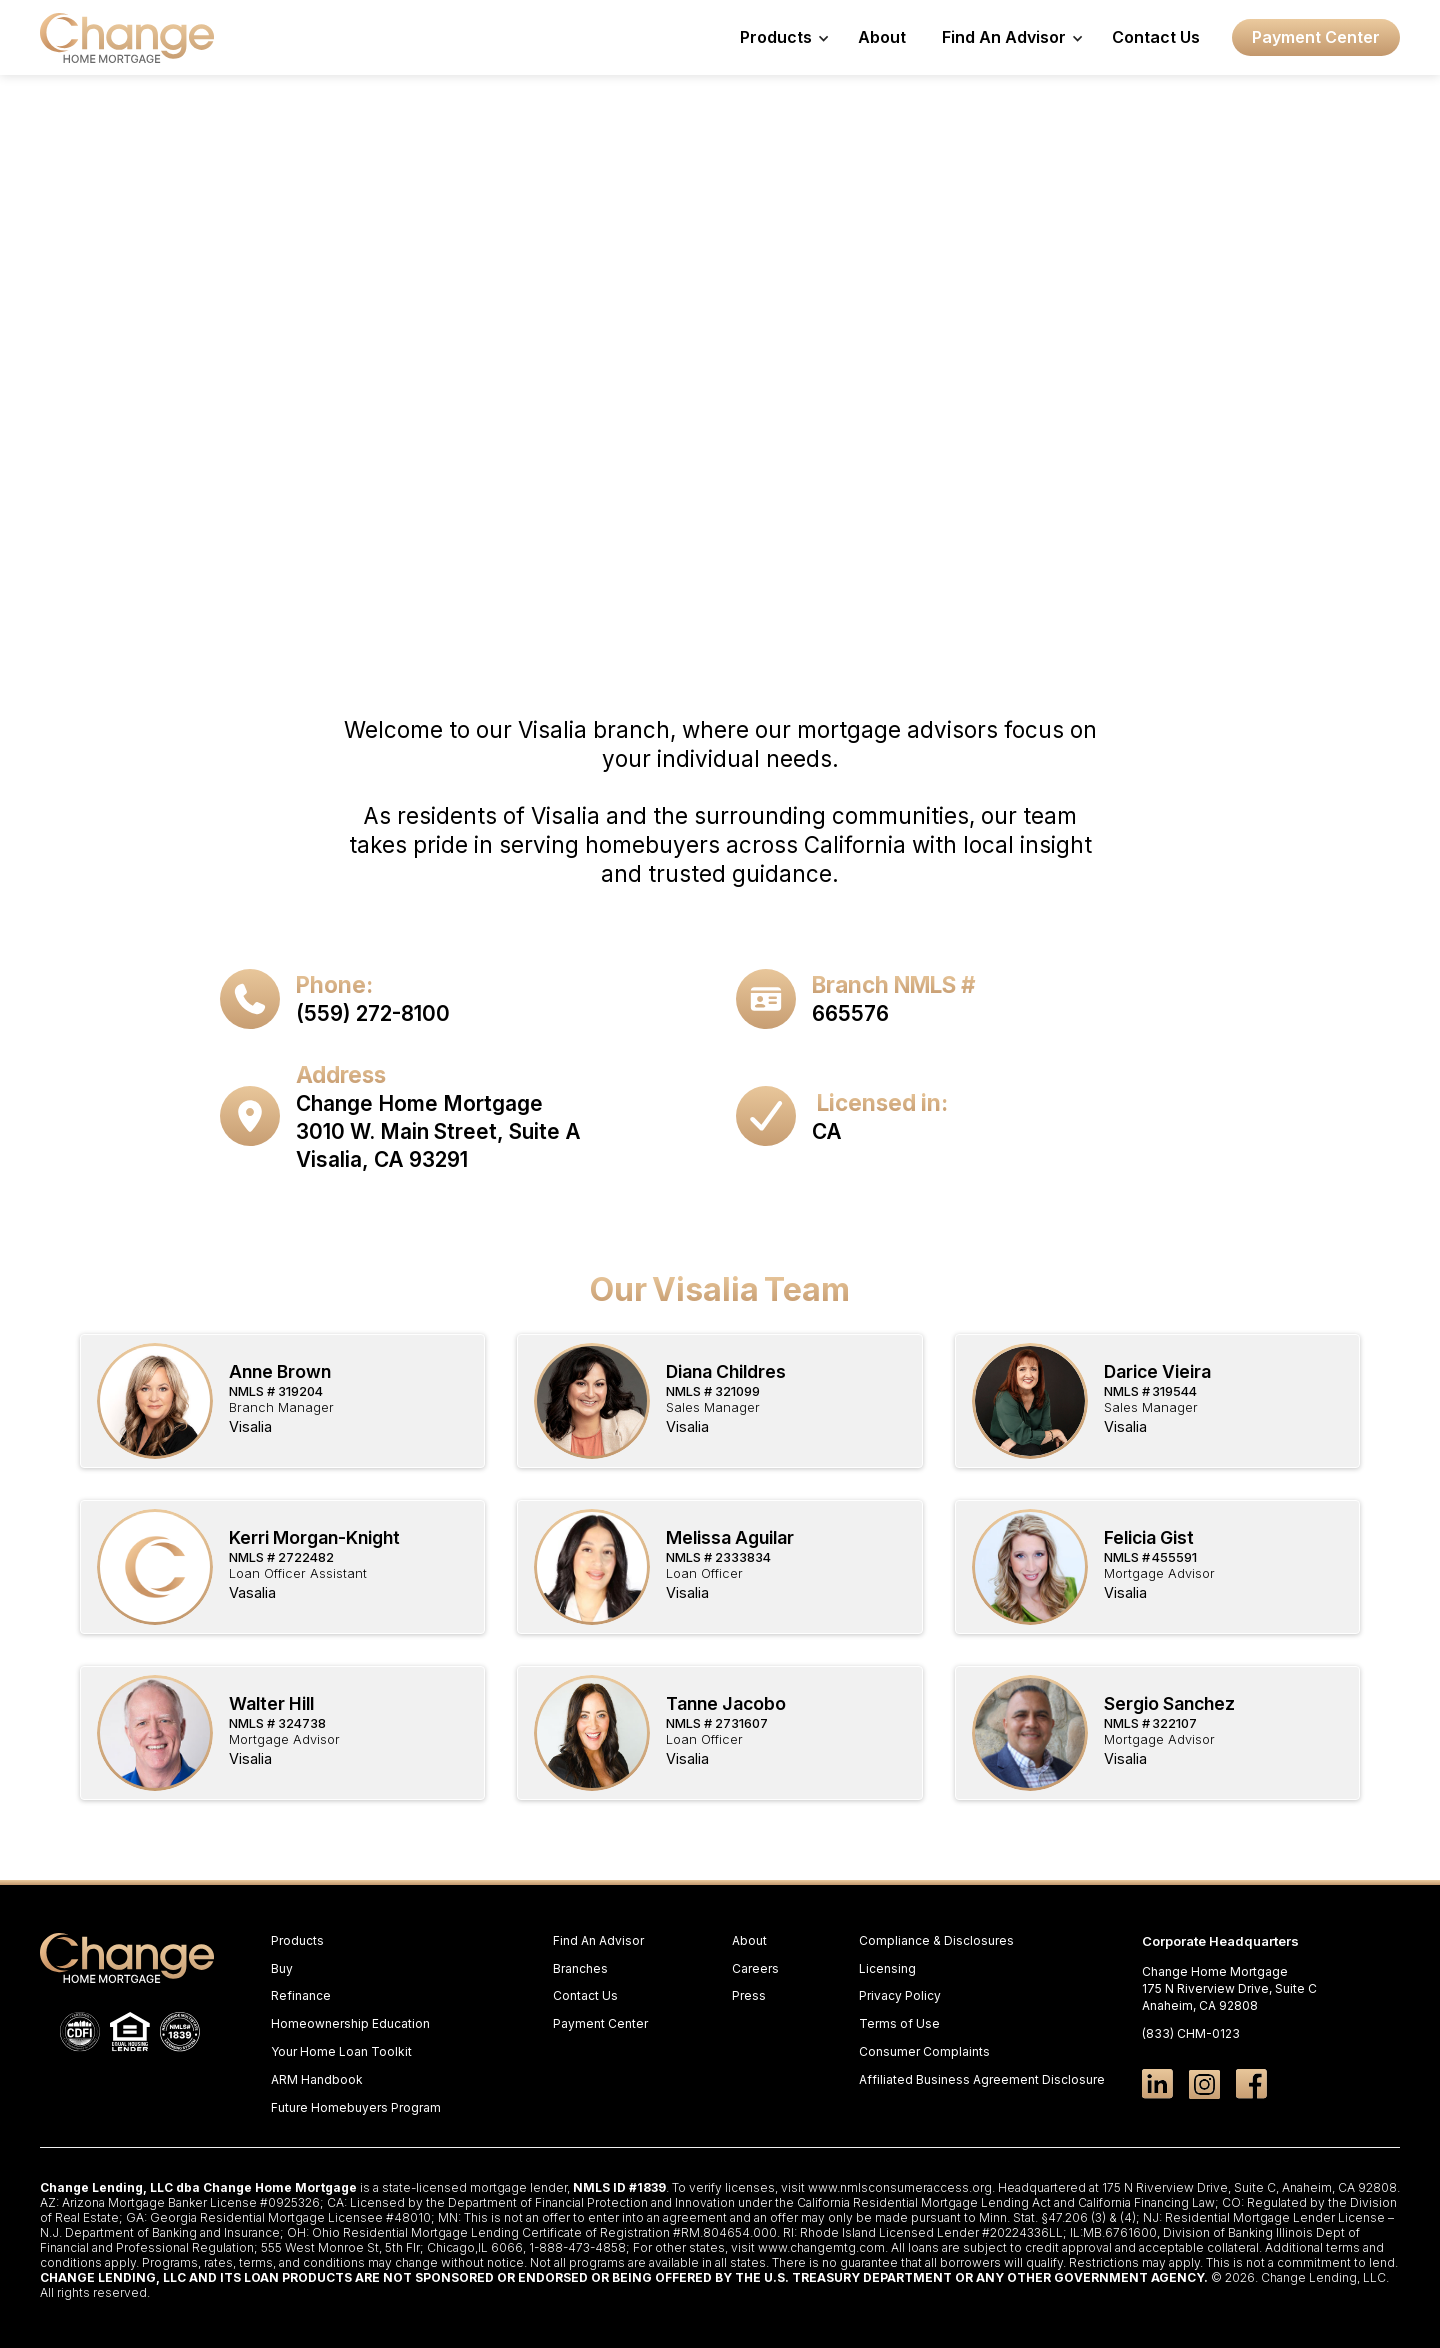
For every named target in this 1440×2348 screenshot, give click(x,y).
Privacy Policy (900, 1995)
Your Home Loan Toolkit (341, 2051)
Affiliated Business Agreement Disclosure (982, 2079)
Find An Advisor (598, 1940)
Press (749, 1995)
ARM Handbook (317, 2079)
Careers (755, 1968)
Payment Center (1316, 37)
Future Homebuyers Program (356, 2107)
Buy (282, 1968)
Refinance (301, 1995)
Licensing (887, 1968)
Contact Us (1156, 37)
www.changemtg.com (821, 2247)
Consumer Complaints (924, 2051)
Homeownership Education (350, 2023)
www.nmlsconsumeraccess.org (900, 2187)
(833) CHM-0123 (1191, 2033)
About (882, 37)
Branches (580, 1968)
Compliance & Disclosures (936, 1940)
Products (297, 1940)
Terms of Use (899, 2023)
